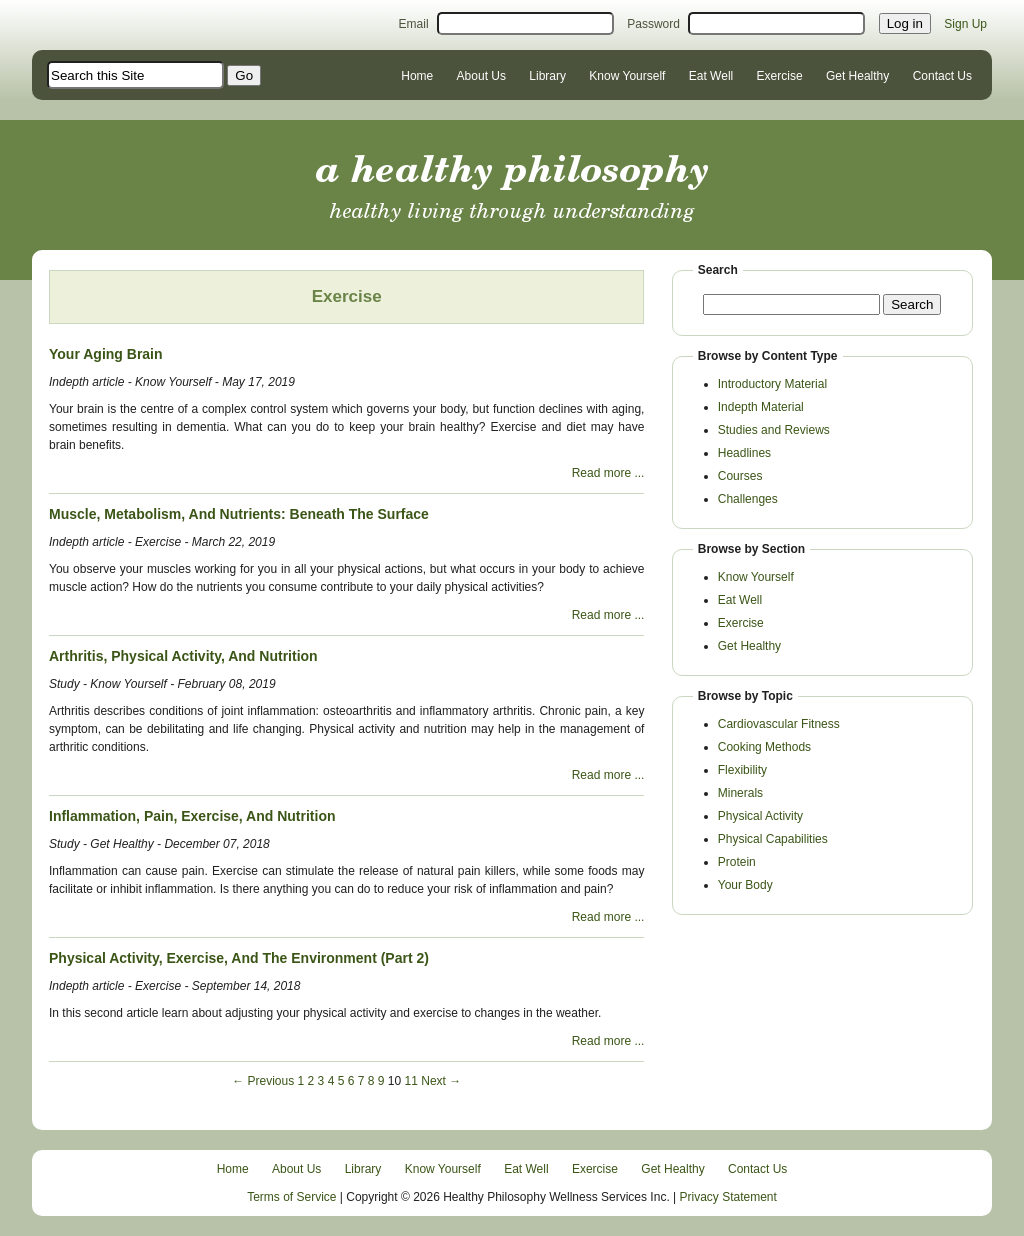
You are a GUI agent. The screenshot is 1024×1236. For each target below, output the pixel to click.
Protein (737, 862)
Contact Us (942, 76)
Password (653, 24)
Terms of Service (291, 1197)
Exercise (780, 76)
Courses (740, 476)
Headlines (744, 453)
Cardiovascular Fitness (779, 724)
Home (417, 76)
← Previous (263, 1081)
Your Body (745, 885)
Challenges (748, 499)
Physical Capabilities (773, 839)
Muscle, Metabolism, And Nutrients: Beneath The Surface (239, 514)
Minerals (740, 793)
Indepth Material (761, 407)
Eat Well (711, 76)
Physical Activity (760, 816)
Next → (441, 1081)
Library (547, 76)
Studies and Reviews (774, 430)
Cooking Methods (764, 747)
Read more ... (608, 473)
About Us (481, 76)
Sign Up (965, 24)
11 (411, 1081)
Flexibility (742, 770)
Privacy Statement (728, 1197)
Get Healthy (857, 76)
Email (414, 24)
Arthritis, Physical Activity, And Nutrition (183, 656)
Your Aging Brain (106, 354)
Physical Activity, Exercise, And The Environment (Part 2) (239, 958)
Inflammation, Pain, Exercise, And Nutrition (192, 816)
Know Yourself (627, 76)
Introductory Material (772, 384)
